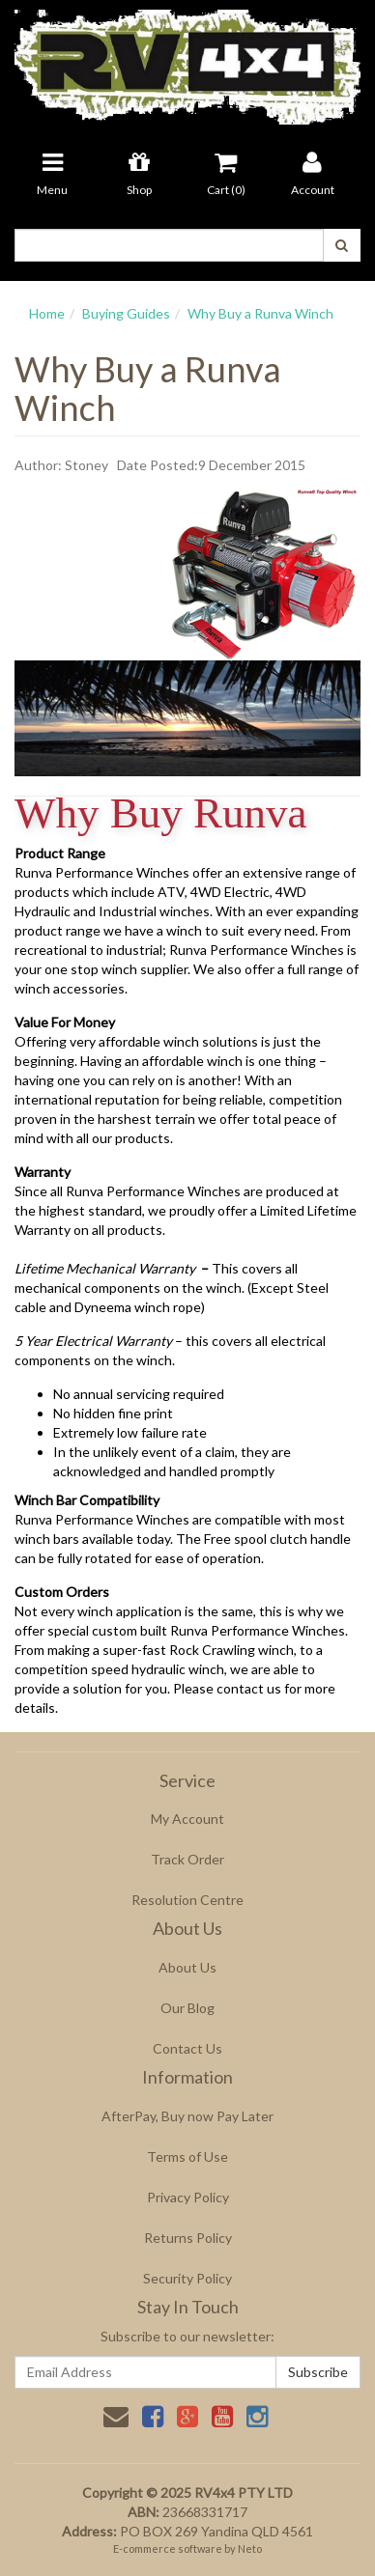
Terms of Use (187, 2156)
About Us (187, 1967)
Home (47, 313)
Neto (250, 2548)
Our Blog (187, 2008)
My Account (187, 1818)
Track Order (187, 1859)
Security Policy (187, 2278)
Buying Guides (126, 313)
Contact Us (187, 2048)
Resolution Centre (187, 1899)
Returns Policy (188, 2237)
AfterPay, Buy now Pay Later (187, 2116)
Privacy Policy (188, 2197)
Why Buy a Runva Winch (260, 313)
